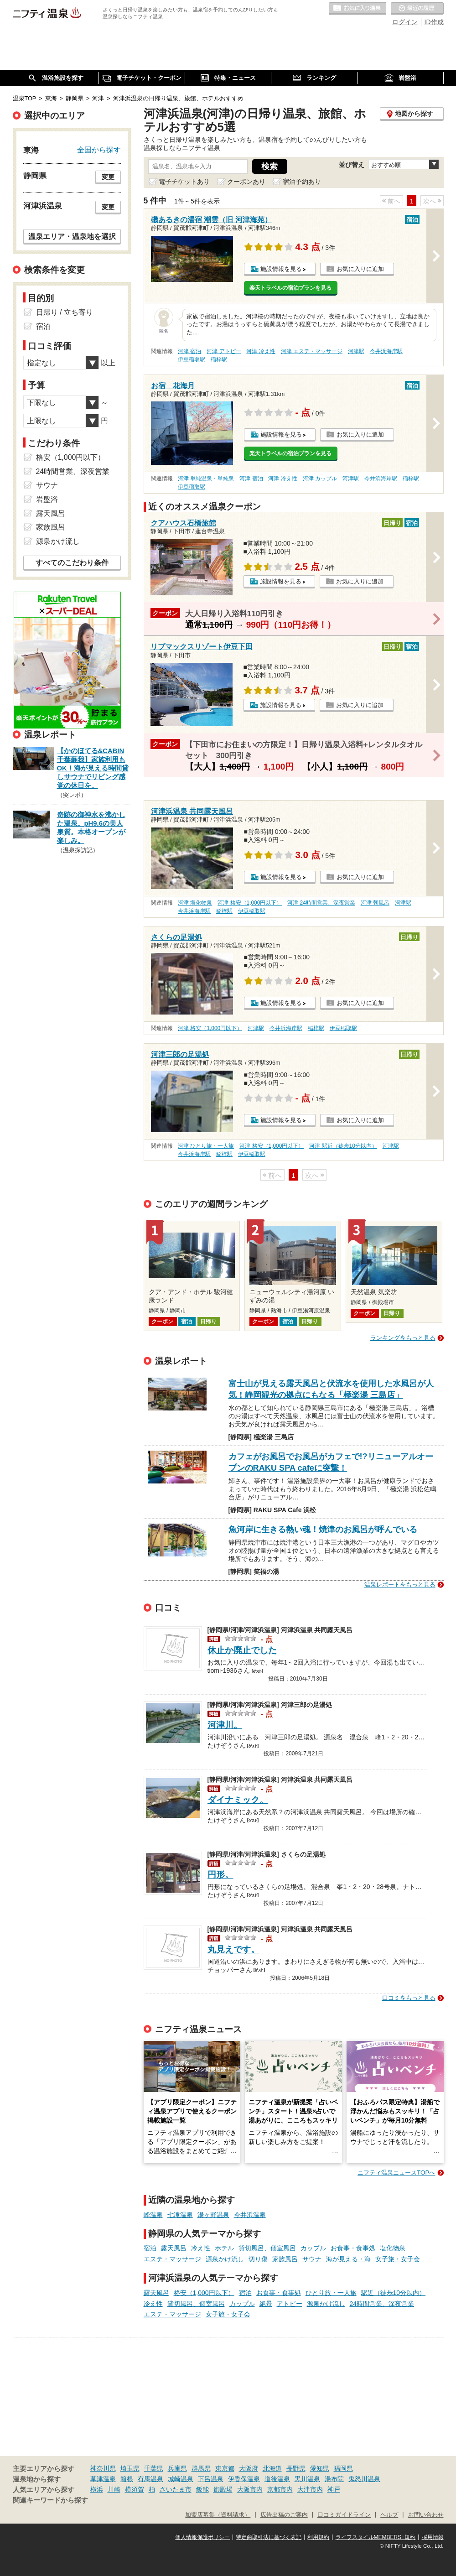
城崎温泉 (180, 2478)
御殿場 (223, 2489)
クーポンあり (246, 181)
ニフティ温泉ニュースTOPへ (396, 2172)
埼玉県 (130, 2468)
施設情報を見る (281, 268)
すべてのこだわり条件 (72, 563)
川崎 (114, 2489)
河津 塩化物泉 (195, 903)
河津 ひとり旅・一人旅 (206, 1146)
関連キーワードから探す (50, 2500)
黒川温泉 (307, 2478)
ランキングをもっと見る (402, 1337)
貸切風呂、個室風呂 (267, 2248)
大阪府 (248, 2468)
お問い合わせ (426, 2515)
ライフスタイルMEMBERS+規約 (376, 2537)
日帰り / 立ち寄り (64, 312)
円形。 (220, 1874)
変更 (108, 177)
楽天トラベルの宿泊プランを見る (290, 288)
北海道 (272, 2468)
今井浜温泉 (250, 2214)
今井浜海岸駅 (386, 351)
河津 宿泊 (189, 351)
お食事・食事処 (353, 2248)
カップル (313, 2248)
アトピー (289, 2303)
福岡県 (343, 2468)
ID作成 (434, 22)
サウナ (311, 2259)
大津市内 (310, 2489)
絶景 (265, 2303)
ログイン (405, 22)
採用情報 (433, 2537)
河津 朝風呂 (375, 903)
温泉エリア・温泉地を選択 (72, 236)
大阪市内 (250, 2489)
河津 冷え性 (260, 351)
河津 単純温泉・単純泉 (206, 478)
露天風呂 (174, 2248)
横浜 (96, 2489)
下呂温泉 (210, 2478)
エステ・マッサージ (172, 2259)
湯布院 (334, 2478)
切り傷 (258, 2259)
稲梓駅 (219, 359)
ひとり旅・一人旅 (331, 2292)
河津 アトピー (224, 351)
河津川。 (224, 1725)
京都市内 (280, 2489)
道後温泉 (277, 2478)
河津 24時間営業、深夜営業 (321, 903)
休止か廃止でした (242, 1650)
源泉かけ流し (225, 2259)
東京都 (224, 2468)
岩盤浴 (47, 499)
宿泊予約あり (302, 181)
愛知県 (319, 2468)
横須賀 (134, 2489)
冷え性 (200, 2248)
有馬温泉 (150, 2478)
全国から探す (99, 150)
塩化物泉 (392, 2248)
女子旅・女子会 (397, 2259)
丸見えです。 (233, 1949)
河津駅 (356, 351)
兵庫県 (177, 2468)
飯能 (202, 2489)
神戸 (333, 2489)
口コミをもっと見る (408, 1997)
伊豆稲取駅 (191, 359)
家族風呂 (285, 2259)
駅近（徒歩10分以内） (393, 2292)
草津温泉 (103, 2478)
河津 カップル (320, 478)
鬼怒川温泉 (364, 2478)
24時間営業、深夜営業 (382, 2303)
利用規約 (318, 2537)
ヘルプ (389, 2515)
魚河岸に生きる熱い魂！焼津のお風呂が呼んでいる (322, 1529)
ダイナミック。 (237, 1800)
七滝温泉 (180, 2214)
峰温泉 (153, 2214)
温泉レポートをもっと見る (399, 1584)
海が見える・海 (348, 2259)
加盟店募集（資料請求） (217, 2515)
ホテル (224, 2248)
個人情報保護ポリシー (202, 2537)
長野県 (296, 2468)
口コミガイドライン (344, 2515)
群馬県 (201, 2468)
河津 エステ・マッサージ (311, 351)
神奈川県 (103, 2468)
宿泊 (150, 2248)
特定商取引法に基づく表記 (268, 2537)
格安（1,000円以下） (204, 2292)
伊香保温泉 (244, 2478)
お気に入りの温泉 (357, 8)
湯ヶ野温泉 (213, 2214)
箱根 (126, 2478)
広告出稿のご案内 (284, 2515)
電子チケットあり (184, 181)
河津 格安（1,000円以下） (250, 903)
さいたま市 (176, 2489)
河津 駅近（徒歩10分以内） (343, 1146)
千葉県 (153, 2468)
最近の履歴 (417, 8)
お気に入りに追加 (360, 268)
